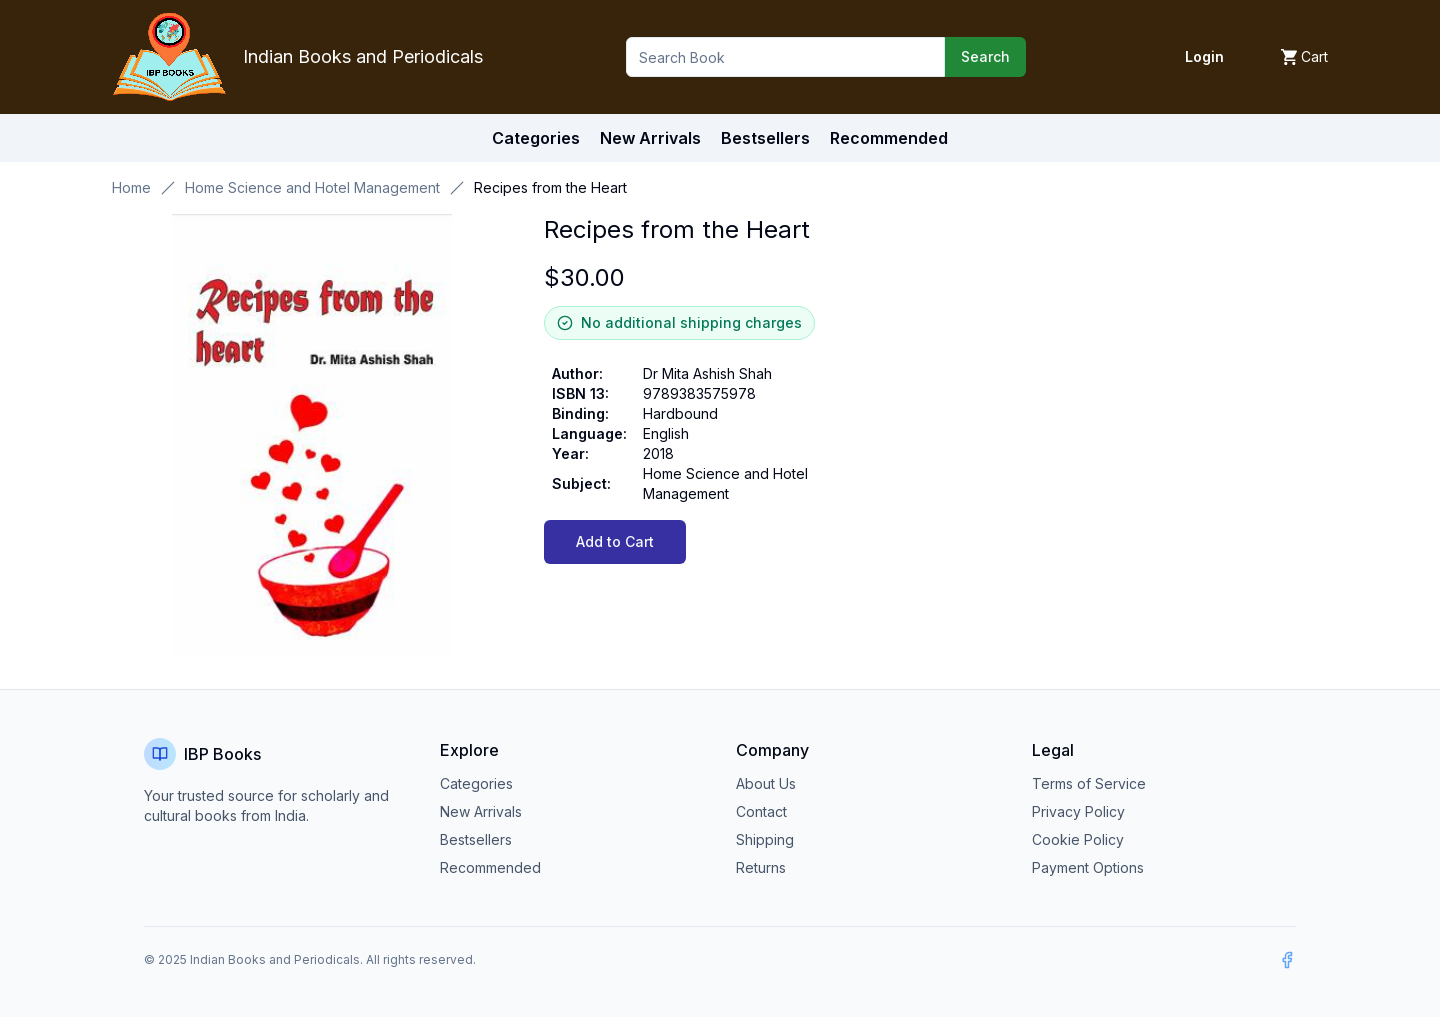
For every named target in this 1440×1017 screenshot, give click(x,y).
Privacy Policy (1078, 811)
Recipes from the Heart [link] (550, 187)
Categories (536, 138)
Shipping (765, 839)
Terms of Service (1089, 783)
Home (131, 187)
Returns (761, 867)
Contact (761, 811)
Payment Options (1088, 867)
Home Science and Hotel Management (312, 187)
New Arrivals (481, 811)
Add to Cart (615, 541)
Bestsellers (476, 839)
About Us (766, 783)
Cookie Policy (1078, 839)
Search (985, 56)
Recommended (490, 867)
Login (1204, 56)
